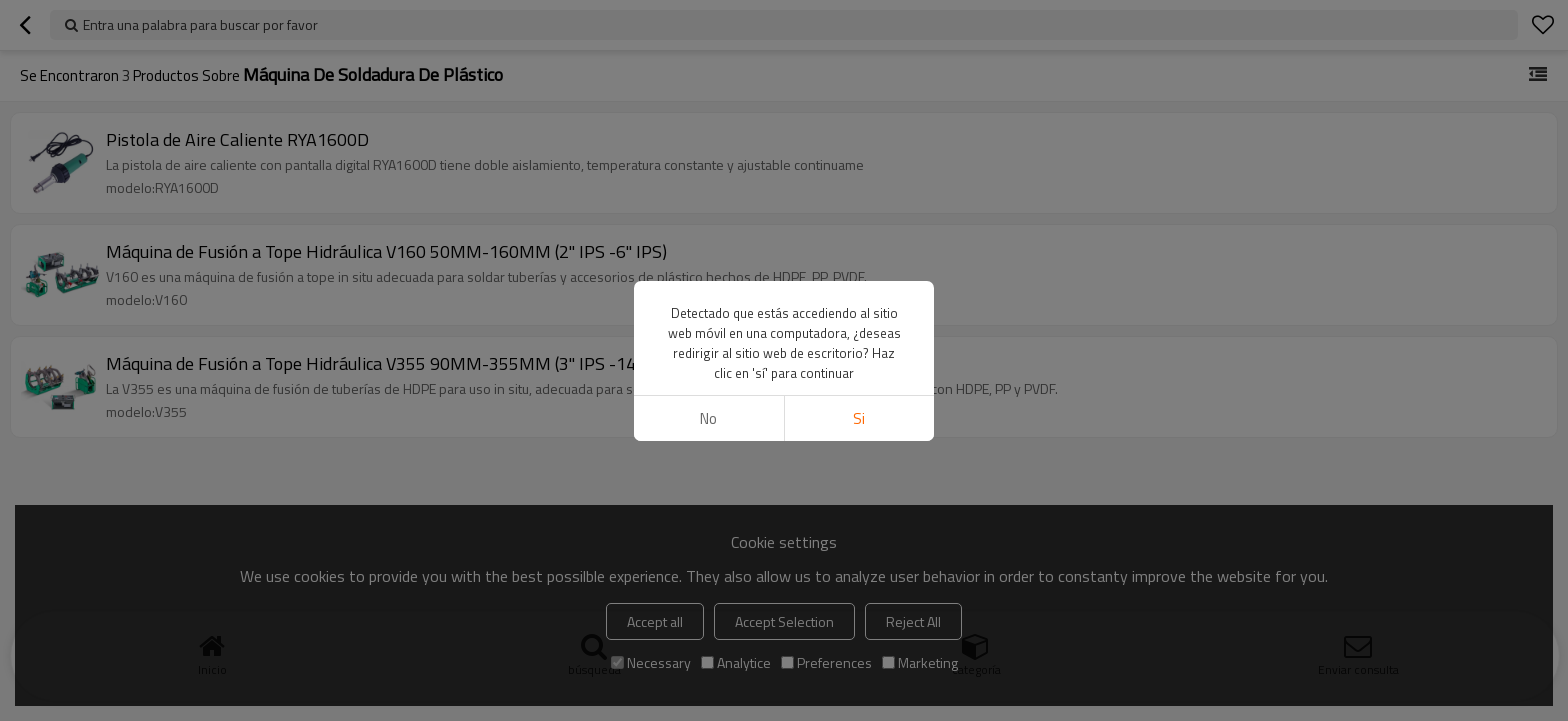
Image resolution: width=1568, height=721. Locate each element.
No (708, 418)
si (859, 418)
